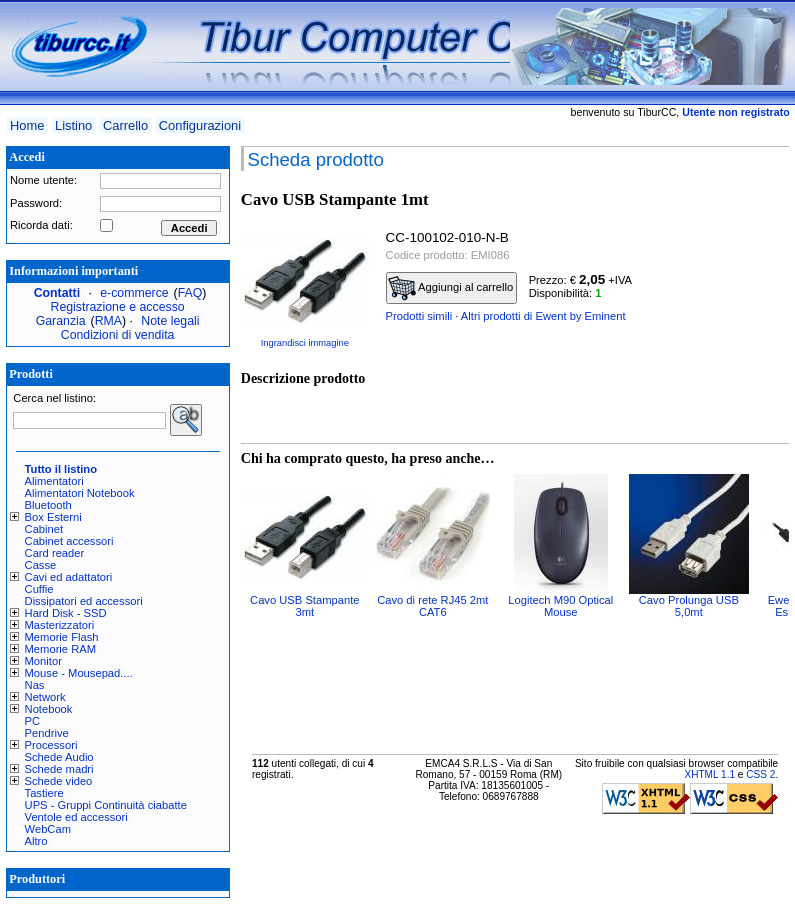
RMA (108, 321)
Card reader (55, 553)
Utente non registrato (735, 112)
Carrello (125, 125)
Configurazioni (200, 125)
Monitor (43, 661)
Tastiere (44, 793)
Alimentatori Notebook (80, 493)
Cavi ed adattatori (69, 577)
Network (45, 697)
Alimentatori (54, 481)
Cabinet (44, 529)
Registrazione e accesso (118, 307)
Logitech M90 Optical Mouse (560, 606)
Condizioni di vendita (118, 335)
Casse (41, 565)
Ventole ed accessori (76, 817)
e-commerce (134, 293)
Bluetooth (48, 505)
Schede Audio (59, 757)
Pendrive (47, 733)
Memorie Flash (62, 637)
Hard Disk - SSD (66, 613)
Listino (73, 125)
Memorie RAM (60, 649)
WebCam (48, 829)
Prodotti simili (419, 316)
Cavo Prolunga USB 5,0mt (689, 606)
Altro (36, 841)
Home (27, 125)
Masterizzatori (60, 625)
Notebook (49, 709)
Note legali (170, 321)
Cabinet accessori (69, 541)
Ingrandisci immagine (305, 343)
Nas (35, 685)
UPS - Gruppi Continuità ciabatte (106, 805)
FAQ (190, 293)
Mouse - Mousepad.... (79, 673)
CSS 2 (760, 774)
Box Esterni (53, 517)
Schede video (59, 781)
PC (33, 721)
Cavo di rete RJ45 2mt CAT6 (432, 606)
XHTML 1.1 (709, 774)
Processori (51, 745)
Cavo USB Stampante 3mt (304, 606)
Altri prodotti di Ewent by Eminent (543, 316)
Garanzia (61, 321)
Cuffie (39, 589)
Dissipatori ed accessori (84, 601)
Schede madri (59, 769)
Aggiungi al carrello (451, 288)
